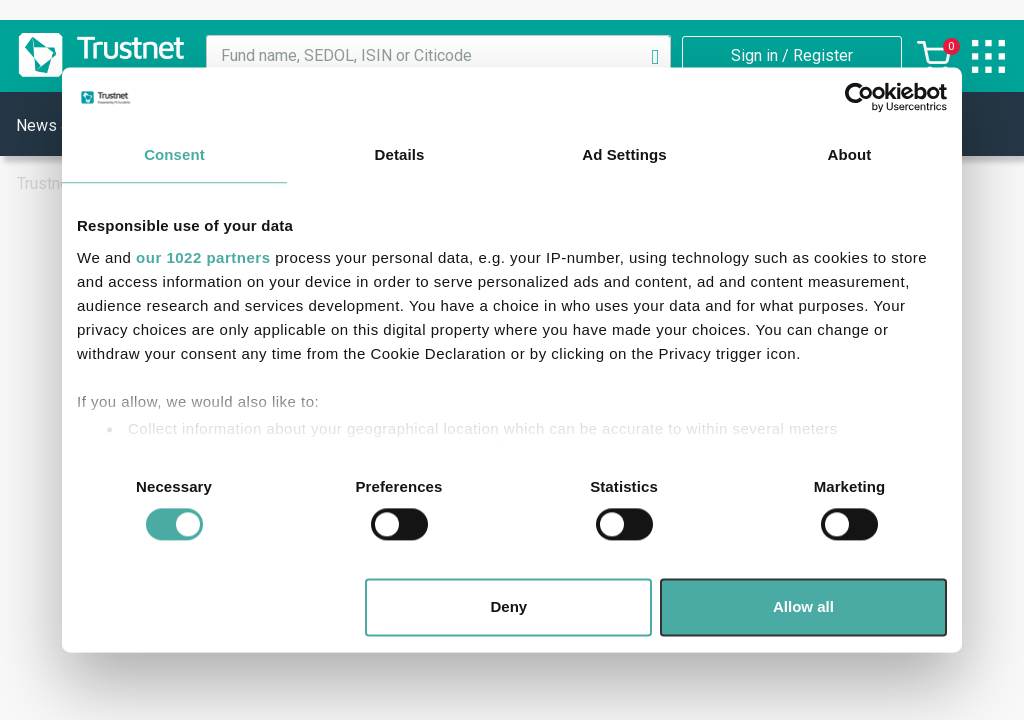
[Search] (655, 56)
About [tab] (850, 154)
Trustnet (45, 183)
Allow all (803, 607)
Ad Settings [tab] (624, 154)
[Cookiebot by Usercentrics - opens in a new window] (859, 97)
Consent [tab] (174, 154)
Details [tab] (400, 154)
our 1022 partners (203, 257)
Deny (509, 607)
